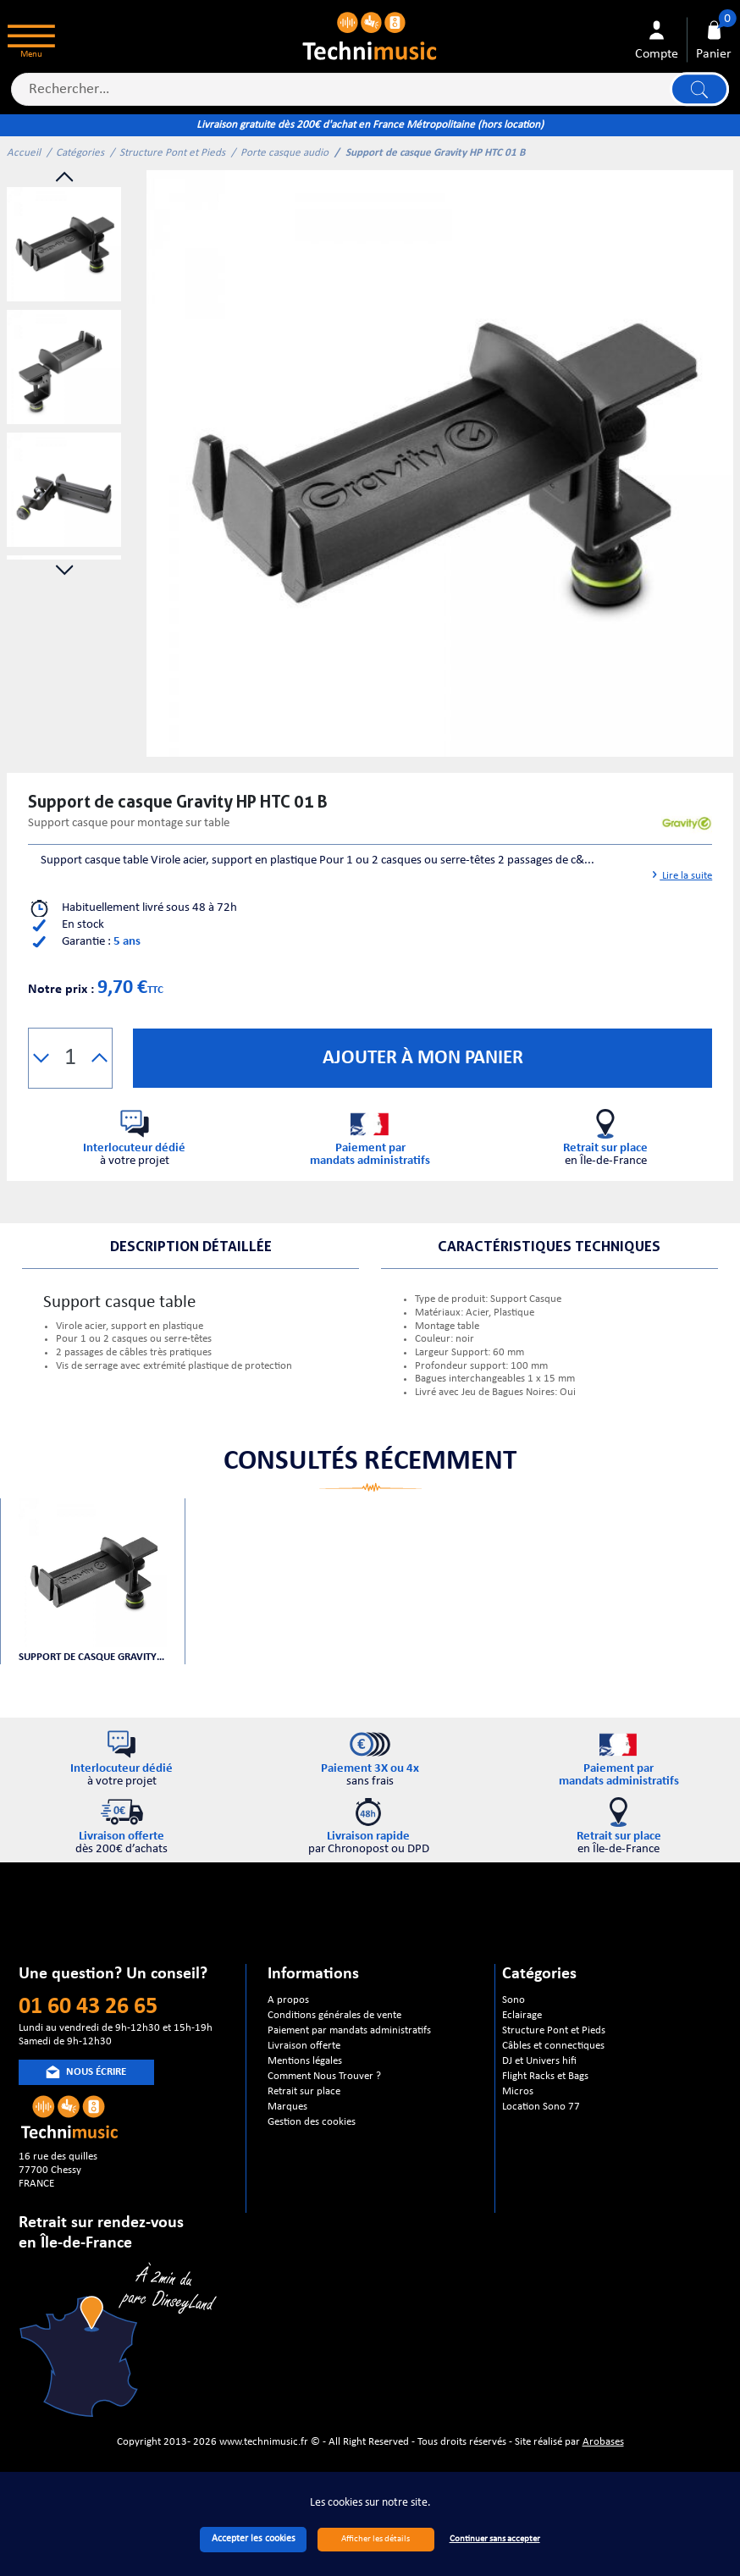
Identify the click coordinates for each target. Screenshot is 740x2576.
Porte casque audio (284, 152)
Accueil (24, 152)
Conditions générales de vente (334, 2015)
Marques (287, 2106)
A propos (288, 1999)
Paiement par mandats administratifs (349, 2030)
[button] (41, 1058)
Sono (513, 1999)
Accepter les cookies (253, 2539)
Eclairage (522, 2015)
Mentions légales (305, 2060)
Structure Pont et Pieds (172, 152)
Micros (517, 2091)
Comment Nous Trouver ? (324, 2076)
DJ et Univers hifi (539, 2060)
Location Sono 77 (541, 2106)
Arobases (603, 2441)
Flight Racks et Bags (545, 2076)
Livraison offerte (304, 2045)
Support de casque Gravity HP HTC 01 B (93, 1657)
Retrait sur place (304, 2091)
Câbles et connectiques (553, 2045)
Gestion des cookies (312, 2121)
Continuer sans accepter (495, 2539)
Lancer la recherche (699, 89)
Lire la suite (680, 875)
